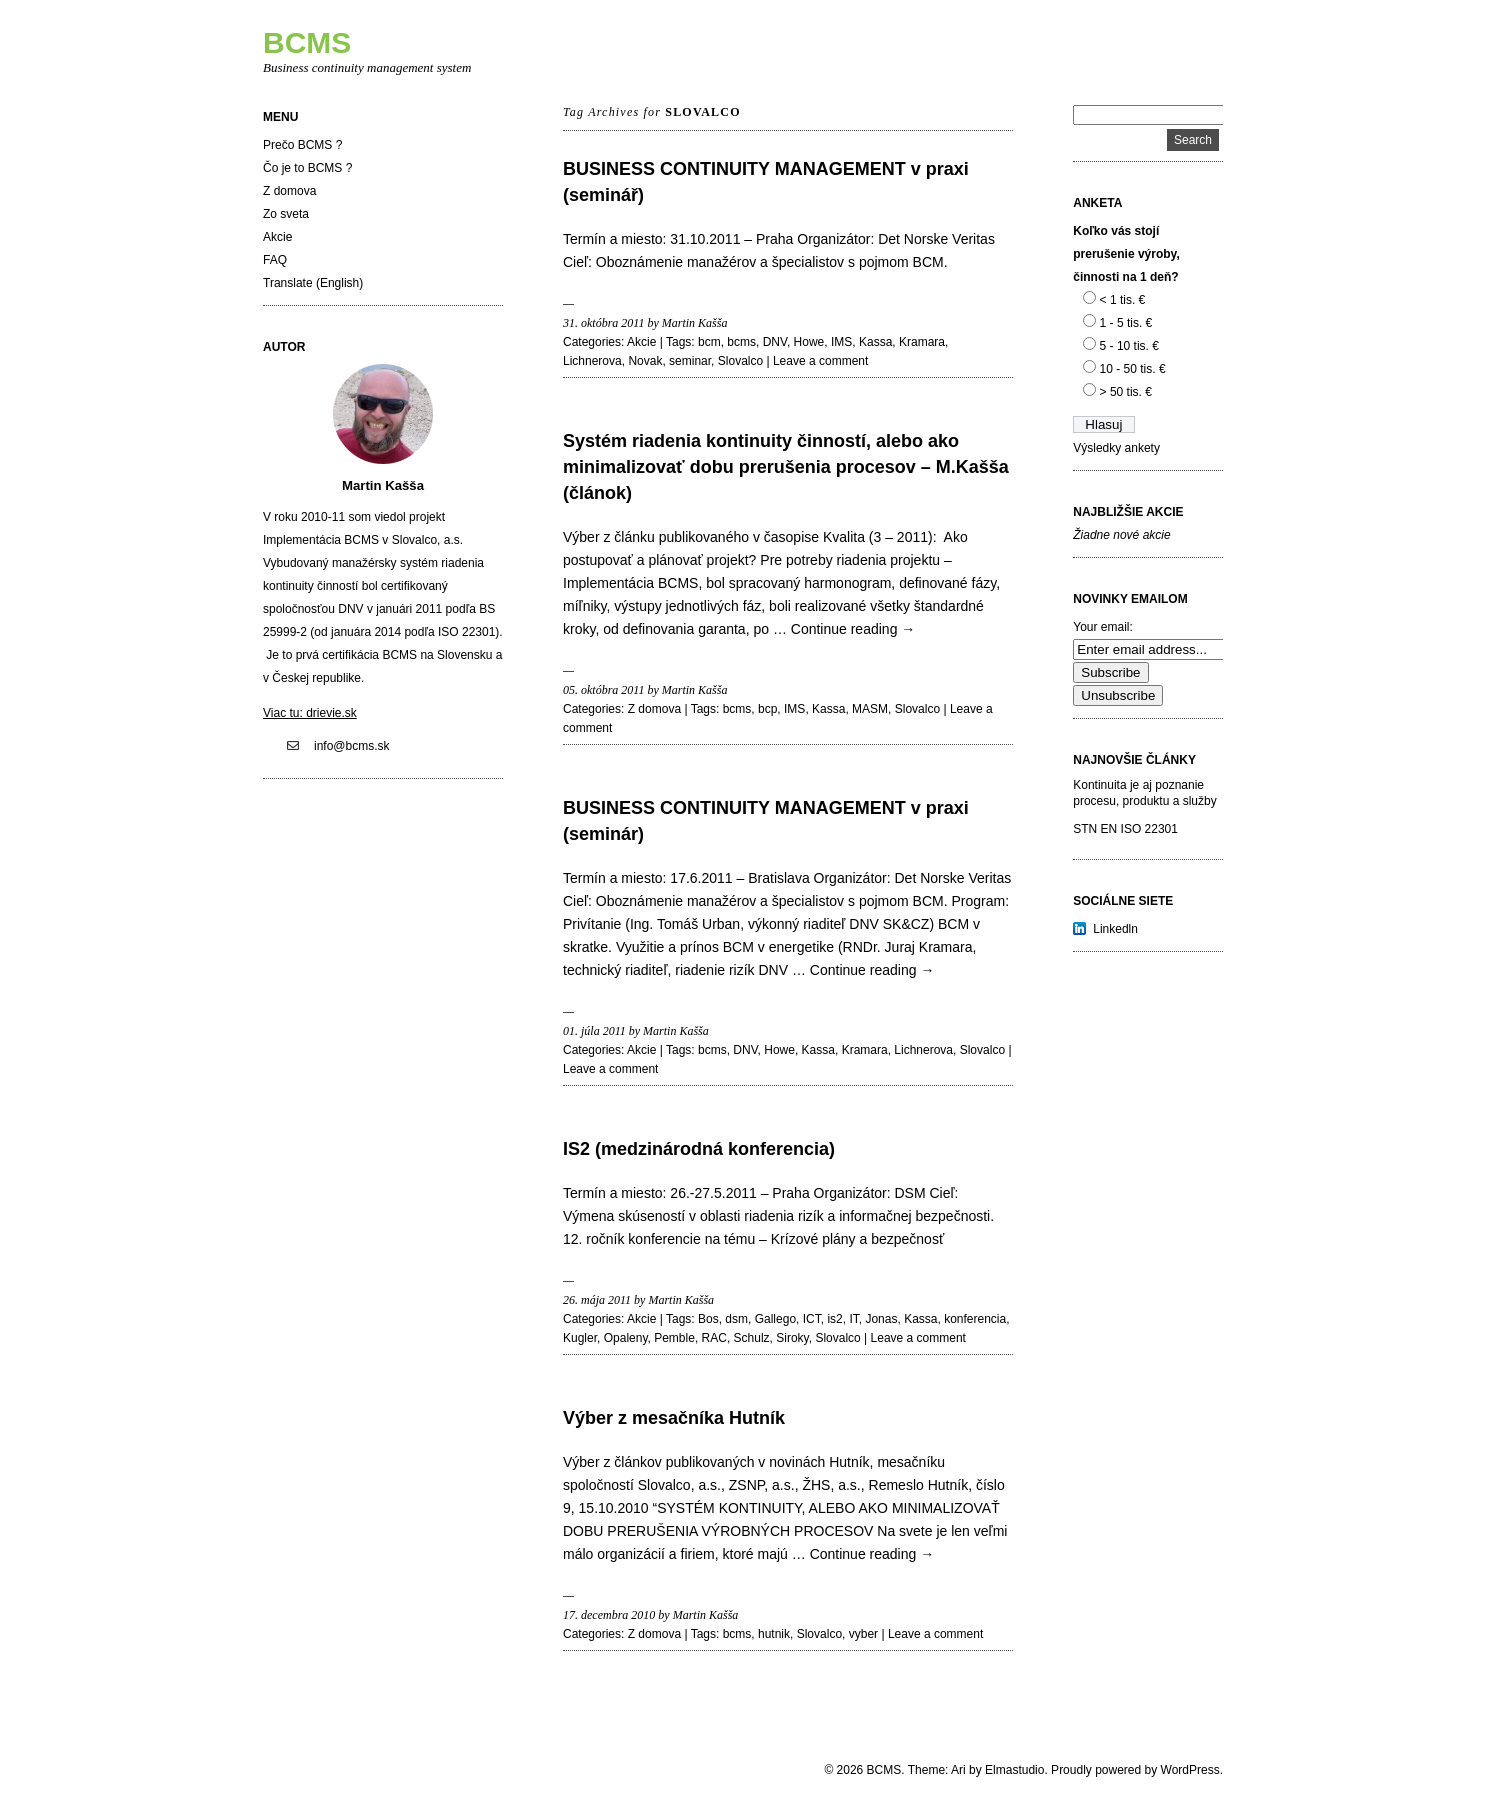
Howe (809, 342)
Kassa (875, 342)
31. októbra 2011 (603, 323)
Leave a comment (820, 361)
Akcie (277, 237)
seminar (690, 361)
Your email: (1103, 627)
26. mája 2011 (597, 1300)
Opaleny (626, 1338)
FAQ (275, 260)
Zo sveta (286, 214)
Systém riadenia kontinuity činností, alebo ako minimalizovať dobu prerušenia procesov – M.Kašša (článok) (786, 467)
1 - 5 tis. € (1126, 323)
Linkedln (1115, 929)
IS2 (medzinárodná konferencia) (699, 1149)
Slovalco (740, 361)
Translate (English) (313, 283)
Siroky (792, 1338)
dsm (736, 1319)
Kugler (580, 1338)
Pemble (674, 1338)
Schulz (752, 1338)
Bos (708, 1319)
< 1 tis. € (1123, 300)
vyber (863, 1634)
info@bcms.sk (352, 746)
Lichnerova (592, 361)
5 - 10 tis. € (1129, 346)
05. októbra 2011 (603, 690)
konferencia (975, 1319)
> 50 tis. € (1126, 392)
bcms (741, 342)
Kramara (922, 342)
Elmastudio (1014, 1770)
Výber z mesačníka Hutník (674, 1418)
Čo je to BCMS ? (307, 168)
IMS (841, 342)
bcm (709, 342)
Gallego (775, 1319)
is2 (834, 1319)
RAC (714, 1338)
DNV (775, 342)
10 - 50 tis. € (1133, 369)
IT (853, 1319)
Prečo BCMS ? (302, 145)
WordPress (1190, 1770)
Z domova (289, 191)
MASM (870, 709)
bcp (767, 709)
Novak (645, 361)
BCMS (307, 42)
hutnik (774, 1634)
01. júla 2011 (594, 1031)
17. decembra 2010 (609, 1615)
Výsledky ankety (1116, 448)
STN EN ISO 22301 (1125, 829)
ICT (812, 1319)
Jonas (881, 1319)
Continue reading (853, 629)
